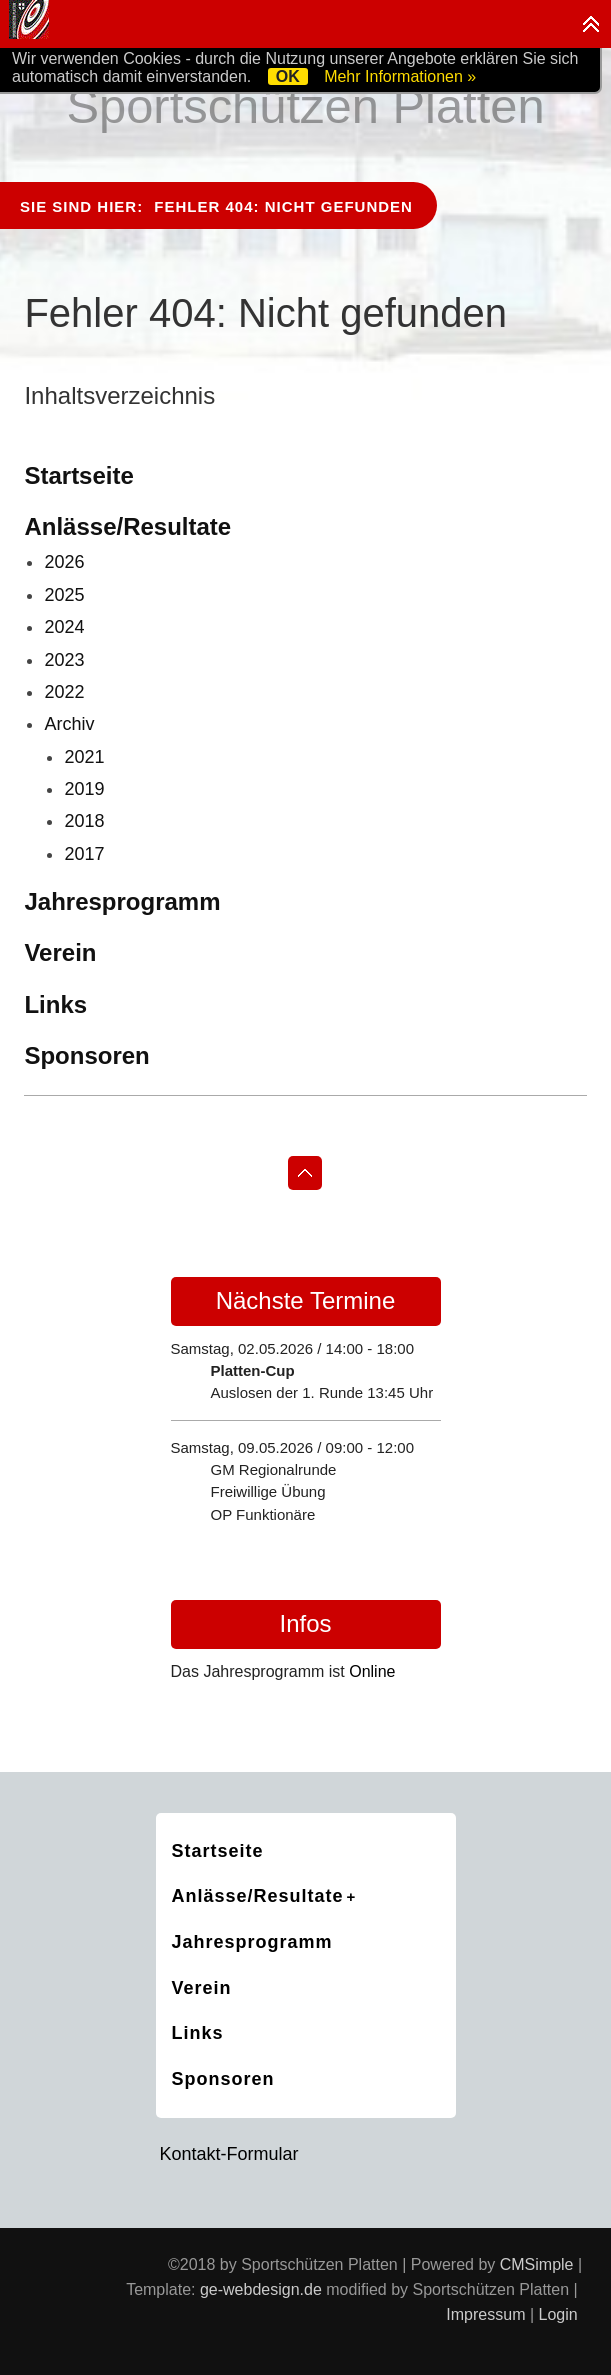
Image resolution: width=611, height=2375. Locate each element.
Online (372, 1671)
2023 (64, 660)
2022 (64, 692)
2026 (64, 562)
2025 (64, 595)
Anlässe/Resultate (127, 526)
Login (558, 2314)
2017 (84, 854)
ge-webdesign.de (261, 2289)
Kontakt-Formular (229, 2154)
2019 (84, 789)
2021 (84, 757)
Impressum (485, 2314)
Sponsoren (86, 1055)
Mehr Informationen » (400, 76)
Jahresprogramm (122, 901)
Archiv (69, 724)
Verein (60, 952)
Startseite (78, 475)
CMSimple (537, 2264)
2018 (84, 821)
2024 (64, 627)
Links (55, 1004)
